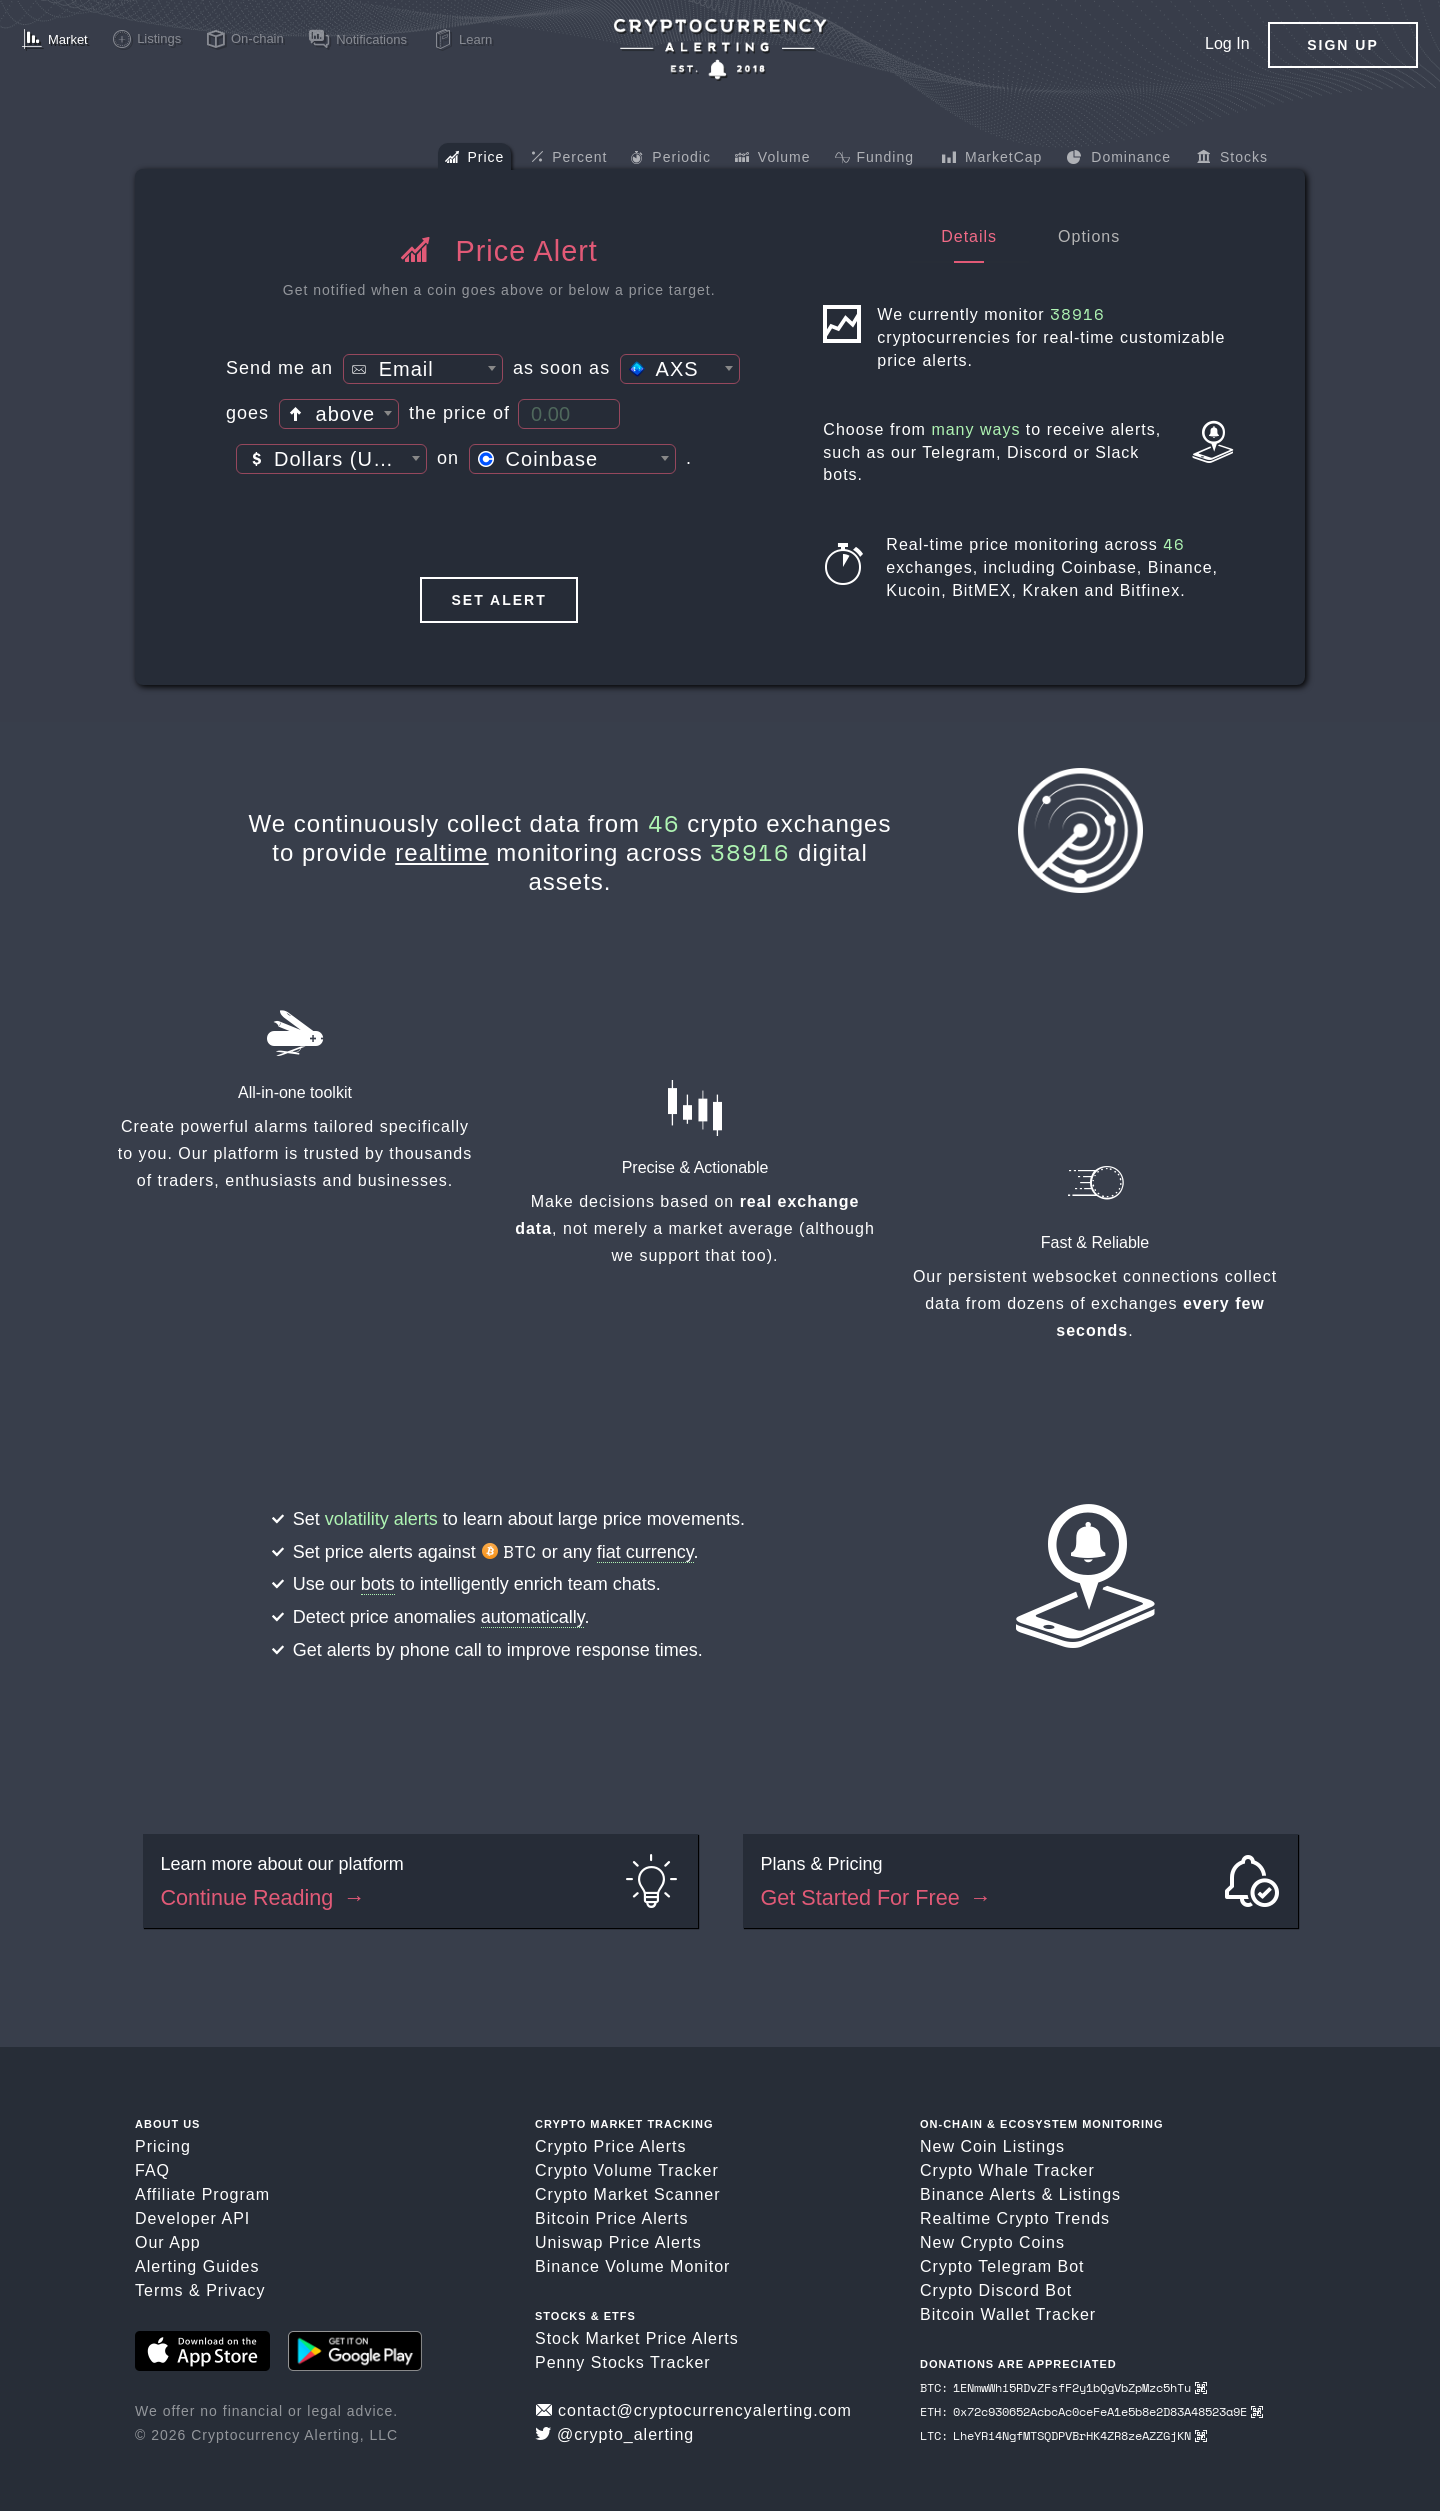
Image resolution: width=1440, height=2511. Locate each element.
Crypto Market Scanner (628, 2194)
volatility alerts (381, 1519)
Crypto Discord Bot (996, 2290)
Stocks (1232, 159)
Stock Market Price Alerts (637, 2338)
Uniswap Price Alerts (618, 2242)
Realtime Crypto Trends (1015, 2218)
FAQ (152, 2170)
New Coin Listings (992, 2146)
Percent (569, 158)
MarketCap (991, 159)
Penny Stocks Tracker (623, 2362)
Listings (1090, 2194)
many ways (975, 429)
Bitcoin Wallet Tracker (1008, 2314)
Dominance (1118, 159)
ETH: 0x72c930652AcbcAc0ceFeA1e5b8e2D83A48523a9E (1091, 2411)
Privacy (235, 2290)
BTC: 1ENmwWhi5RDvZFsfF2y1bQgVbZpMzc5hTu (1063, 2387)
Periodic (670, 159)
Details (969, 236)
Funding (874, 159)
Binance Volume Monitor (632, 2266)
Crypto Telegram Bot (1002, 2266)
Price (475, 159)
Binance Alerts (978, 2194)
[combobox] (423, 369)
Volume (773, 159)
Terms (159, 2290)
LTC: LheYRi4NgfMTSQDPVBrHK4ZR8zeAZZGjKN (1063, 2435)
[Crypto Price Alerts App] (720, 49)
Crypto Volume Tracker (627, 2170)
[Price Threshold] (569, 414)
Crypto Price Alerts (610, 2146)
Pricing (163, 2146)
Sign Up (1343, 45)
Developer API (192, 2218)
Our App (168, 2242)
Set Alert (499, 600)
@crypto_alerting (614, 2434)
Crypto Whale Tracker (1007, 2170)
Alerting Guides (197, 2266)
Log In (1227, 43)
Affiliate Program (202, 2194)
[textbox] (423, 370)
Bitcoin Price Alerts (611, 2218)
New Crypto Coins (992, 2242)
